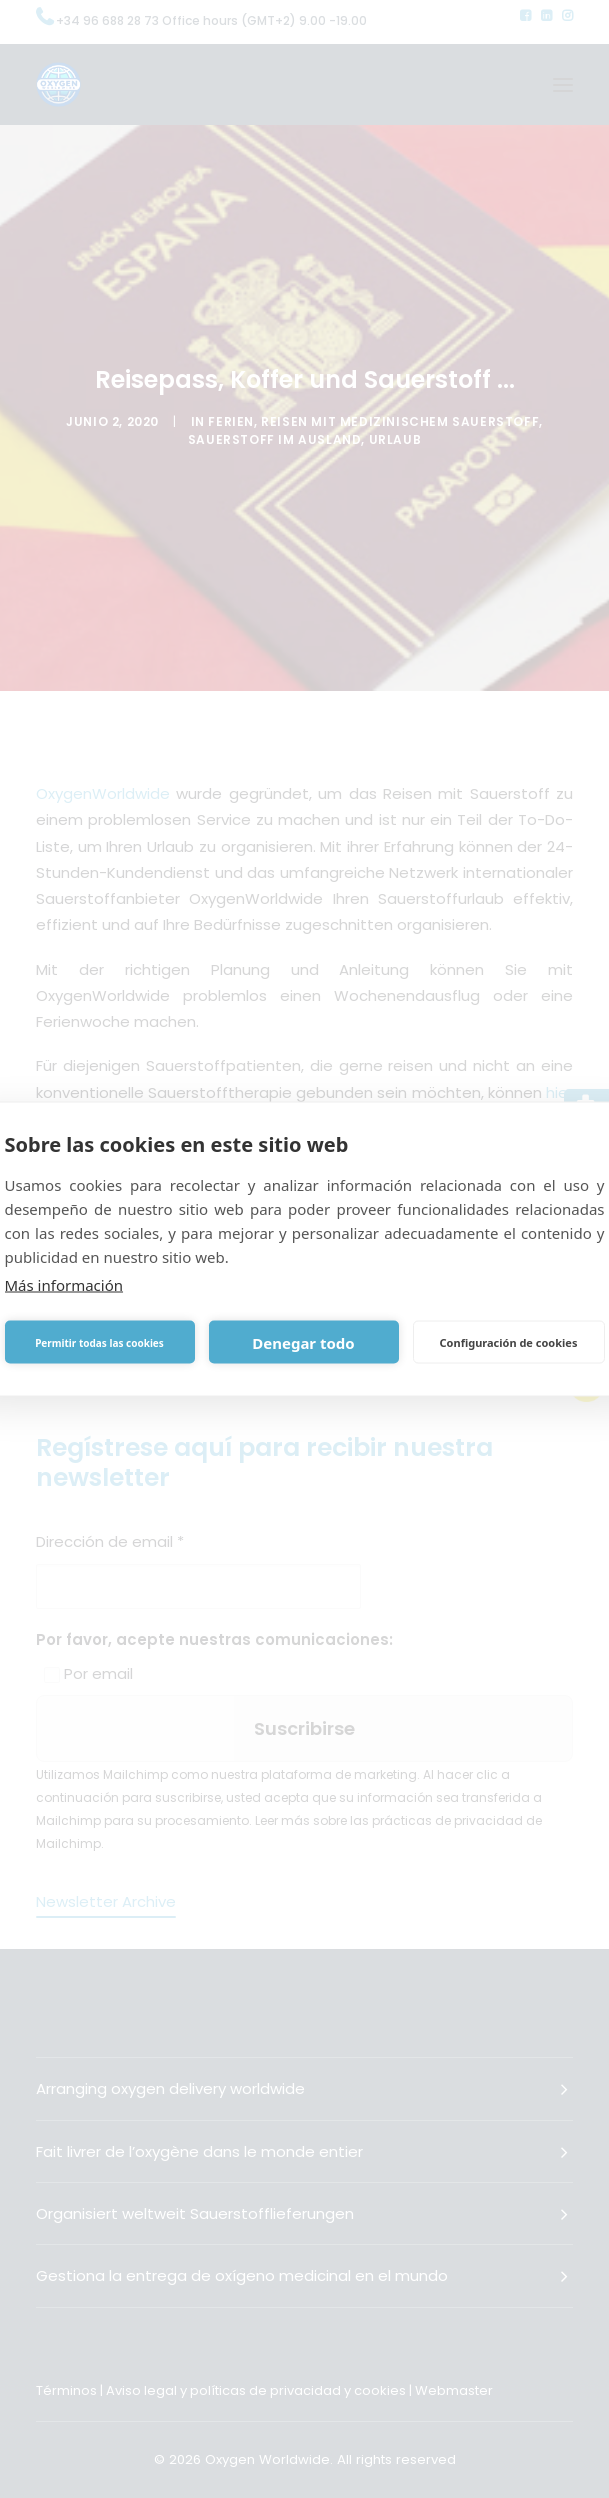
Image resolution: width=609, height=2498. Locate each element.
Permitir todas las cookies (99, 1342)
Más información (64, 1285)
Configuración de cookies (509, 1341)
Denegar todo (303, 1342)
